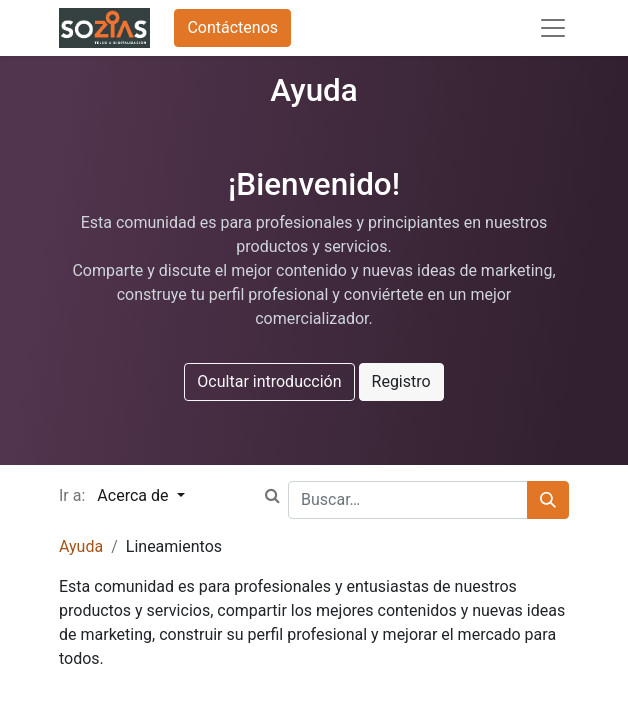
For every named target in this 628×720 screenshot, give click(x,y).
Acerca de (134, 495)
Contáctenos (232, 27)
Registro (401, 381)
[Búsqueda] (548, 500)
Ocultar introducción (269, 381)
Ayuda (81, 546)
